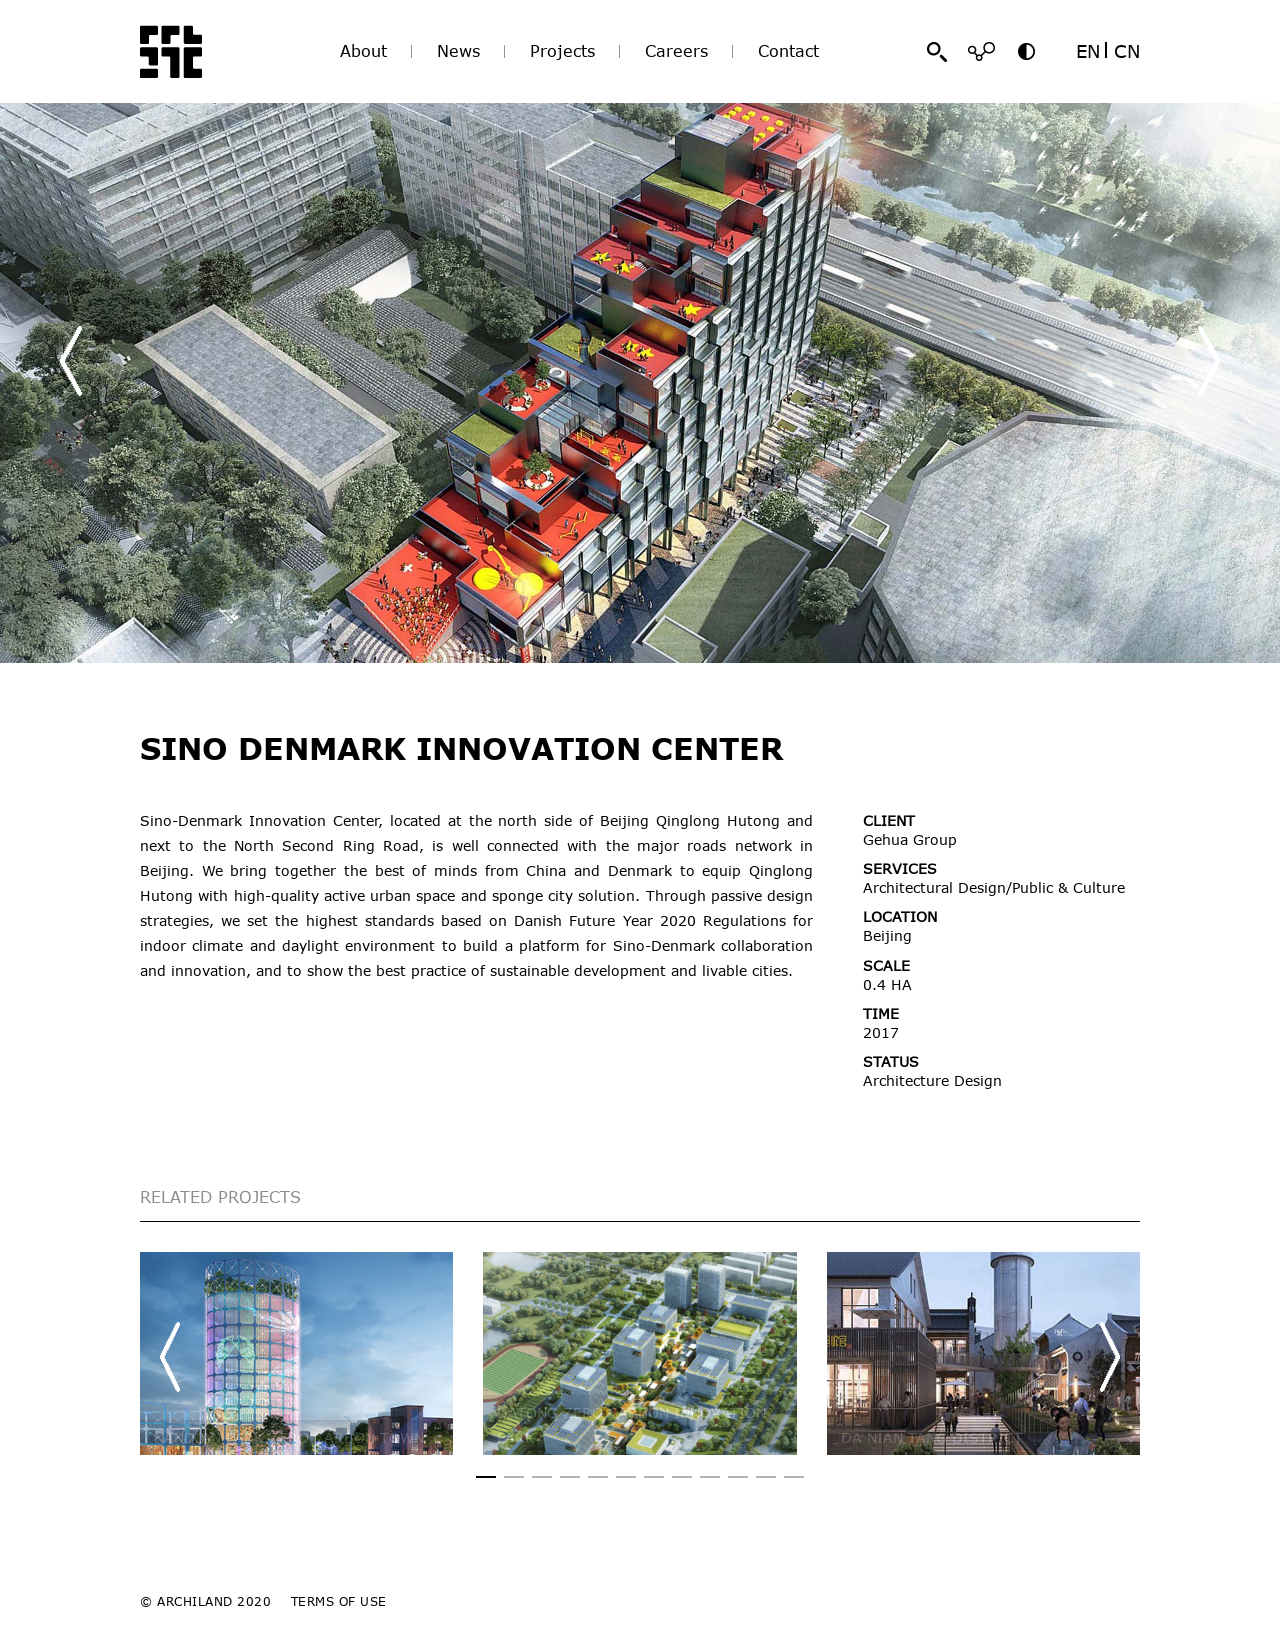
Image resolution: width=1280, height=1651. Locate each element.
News (458, 51)
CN (1127, 51)
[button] (1209, 361)
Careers (676, 51)
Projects (562, 51)
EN (1088, 51)
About (363, 51)
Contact (788, 51)
